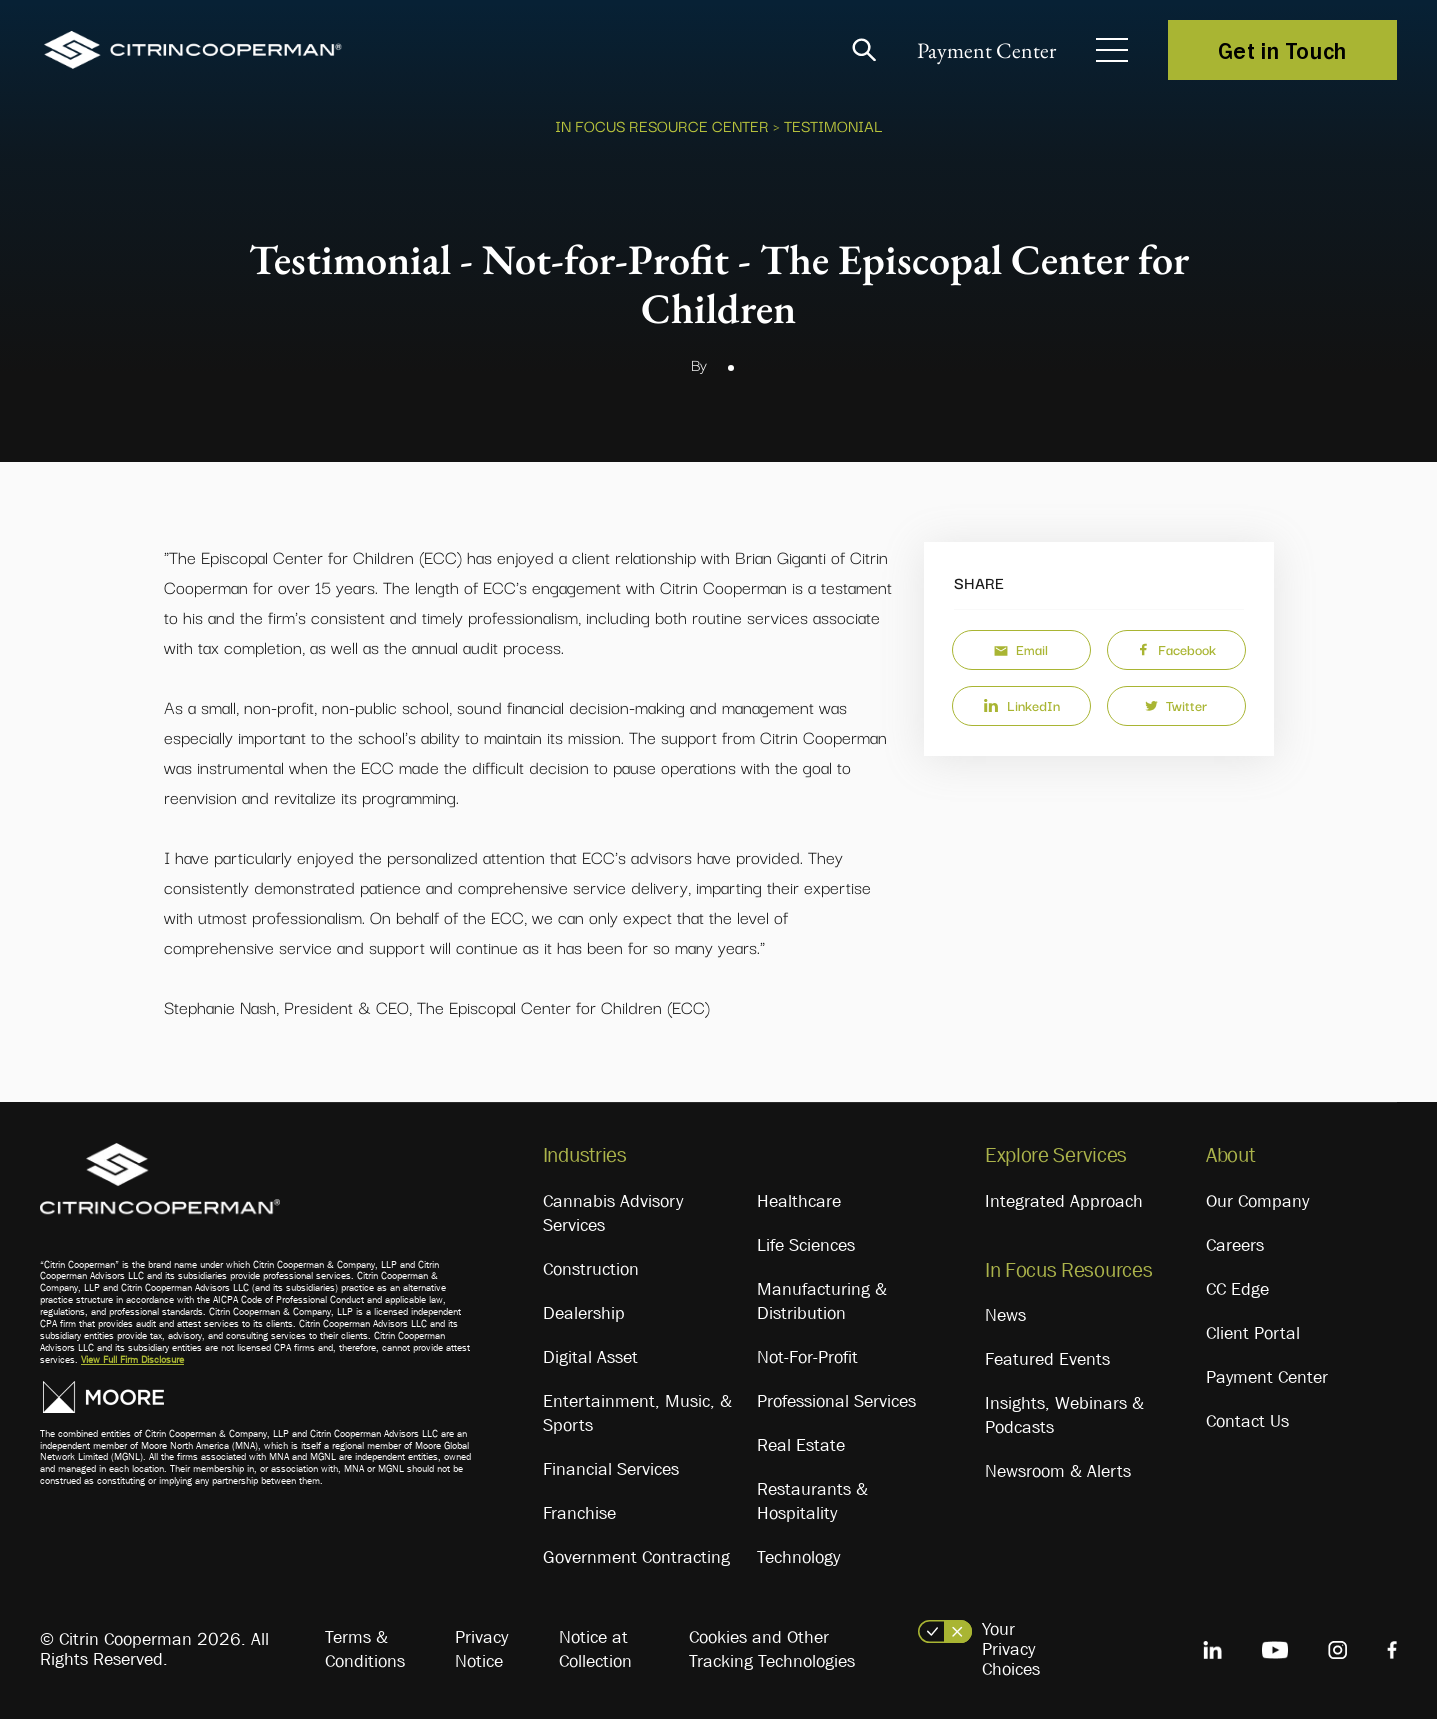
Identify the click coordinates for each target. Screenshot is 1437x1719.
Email (1021, 649)
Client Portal (1253, 1333)
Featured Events (1047, 1359)
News (1005, 1315)
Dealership (584, 1313)
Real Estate (801, 1445)
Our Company (1257, 1201)
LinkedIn (1021, 705)
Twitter (1176, 705)
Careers (1235, 1245)
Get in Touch (1282, 50)
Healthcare (799, 1201)
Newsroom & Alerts (1058, 1471)
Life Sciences (806, 1245)
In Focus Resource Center (662, 125)
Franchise (579, 1513)
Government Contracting (636, 1557)
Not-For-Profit (807, 1357)
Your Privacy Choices (1011, 1649)
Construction (591, 1269)
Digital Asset (590, 1357)
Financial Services (611, 1469)
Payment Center (986, 50)
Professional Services (836, 1401)
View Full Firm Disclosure (132, 1359)
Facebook (1176, 649)
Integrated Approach (1064, 1201)
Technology (798, 1557)
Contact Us (1247, 1421)
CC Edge (1237, 1289)
